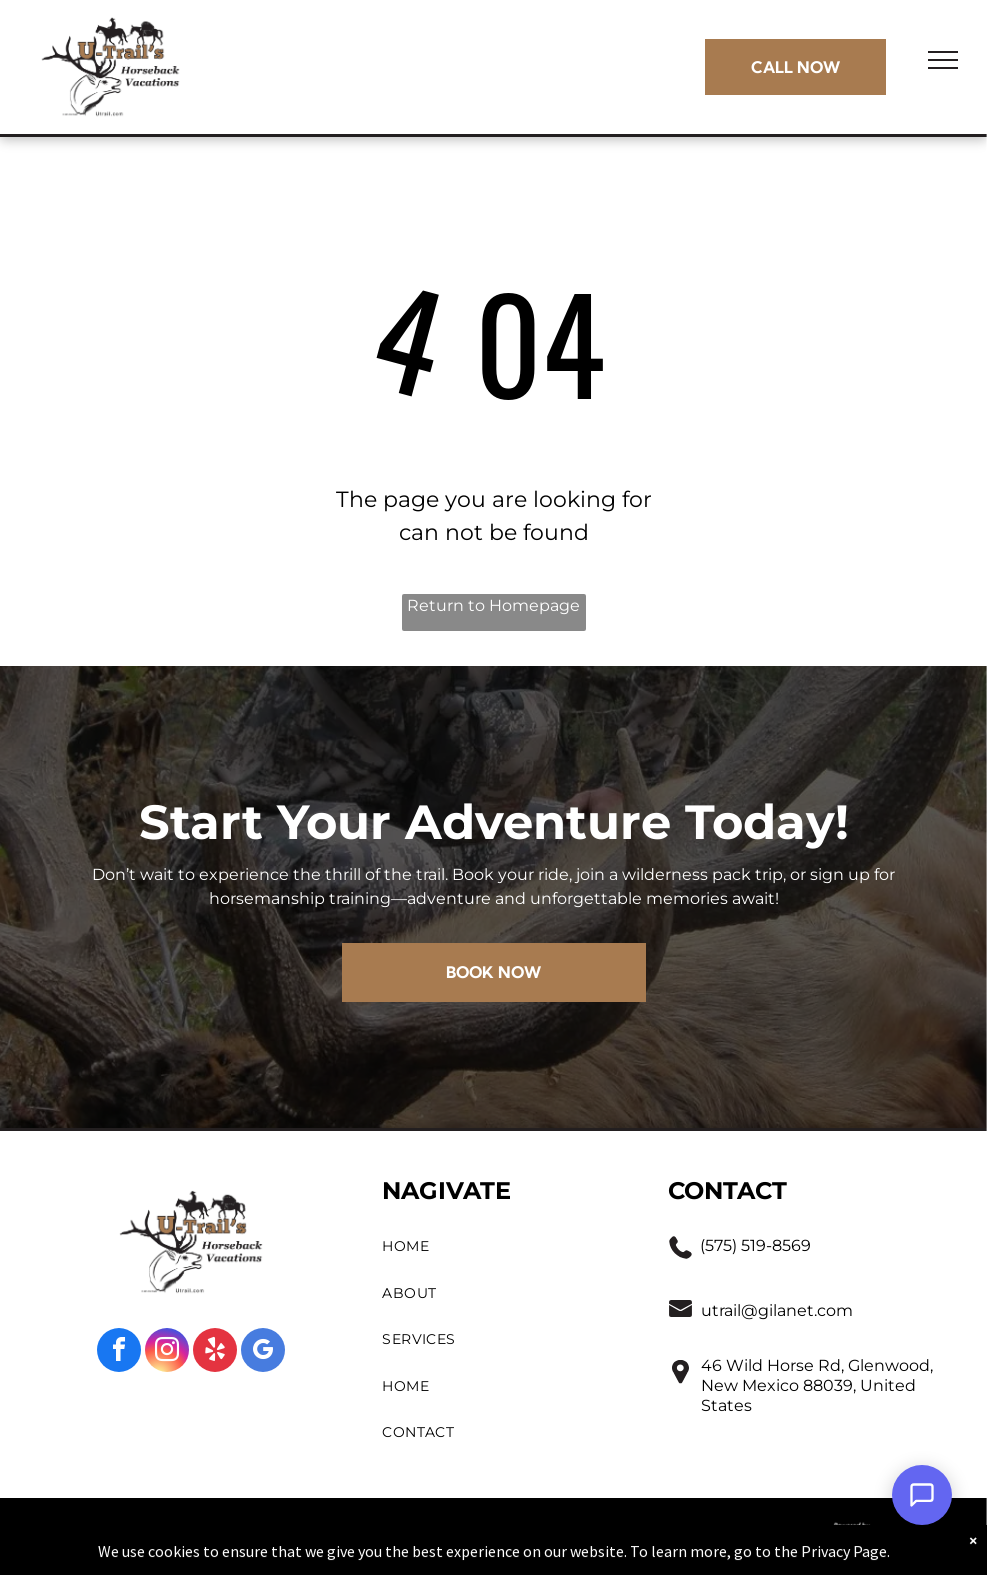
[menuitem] (505, 1246)
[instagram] (167, 1352)
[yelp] (215, 1352)
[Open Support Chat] (922, 1495)
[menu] (943, 60)
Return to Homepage (493, 605)
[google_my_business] (263, 1352)
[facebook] (119, 1352)
